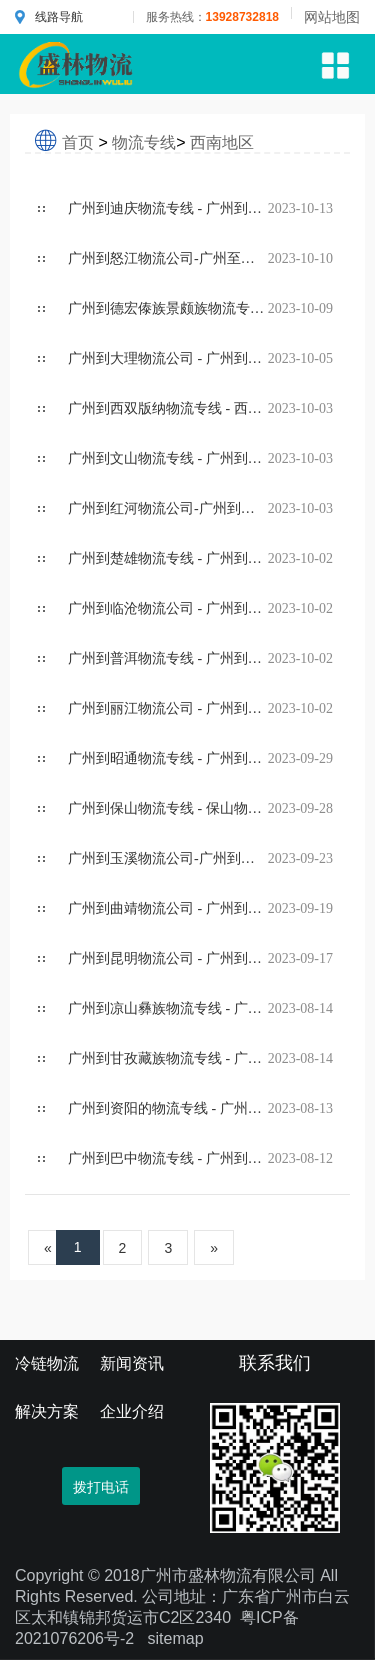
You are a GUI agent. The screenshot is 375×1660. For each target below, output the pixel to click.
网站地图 (332, 17)
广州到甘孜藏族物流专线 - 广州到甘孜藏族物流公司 (168, 1058)
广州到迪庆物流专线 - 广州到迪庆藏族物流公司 (168, 208)
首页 (78, 142)
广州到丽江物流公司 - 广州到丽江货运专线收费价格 (168, 708)
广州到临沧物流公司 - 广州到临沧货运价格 (168, 608)
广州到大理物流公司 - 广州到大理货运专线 (168, 358)
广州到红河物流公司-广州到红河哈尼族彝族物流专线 (168, 508)
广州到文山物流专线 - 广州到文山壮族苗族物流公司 (168, 458)
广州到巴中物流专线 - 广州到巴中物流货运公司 (168, 1158)
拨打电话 (101, 1487)
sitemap (176, 1638)
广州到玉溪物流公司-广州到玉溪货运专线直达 (168, 858)
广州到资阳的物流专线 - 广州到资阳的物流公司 (168, 1108)
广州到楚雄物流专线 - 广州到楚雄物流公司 (168, 558)
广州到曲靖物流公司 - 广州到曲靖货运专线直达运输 (168, 908)
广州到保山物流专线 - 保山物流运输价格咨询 (168, 808)
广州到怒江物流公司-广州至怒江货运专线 (168, 258)
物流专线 (144, 142)
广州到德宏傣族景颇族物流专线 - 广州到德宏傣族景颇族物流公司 (168, 308)
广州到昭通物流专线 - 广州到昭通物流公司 (168, 758)
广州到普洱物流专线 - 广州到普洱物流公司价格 (168, 658)
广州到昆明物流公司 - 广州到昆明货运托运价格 (168, 958)
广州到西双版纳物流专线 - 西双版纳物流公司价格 (168, 408)
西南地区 (222, 142)
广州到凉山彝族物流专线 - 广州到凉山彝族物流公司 (168, 1008)
